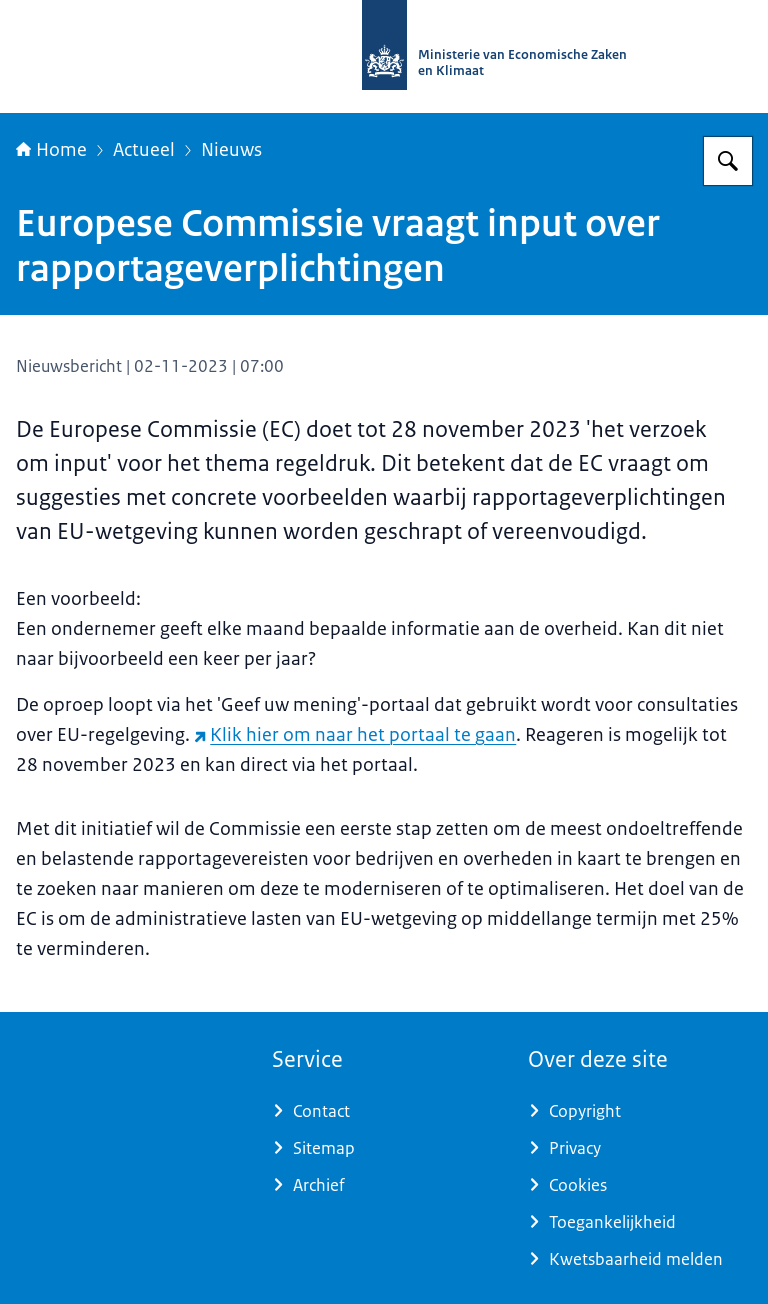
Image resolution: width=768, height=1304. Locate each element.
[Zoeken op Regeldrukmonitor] (728, 161)
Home (51, 150)
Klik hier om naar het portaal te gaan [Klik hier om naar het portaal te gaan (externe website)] (355, 735)
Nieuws (231, 150)
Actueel (144, 150)
